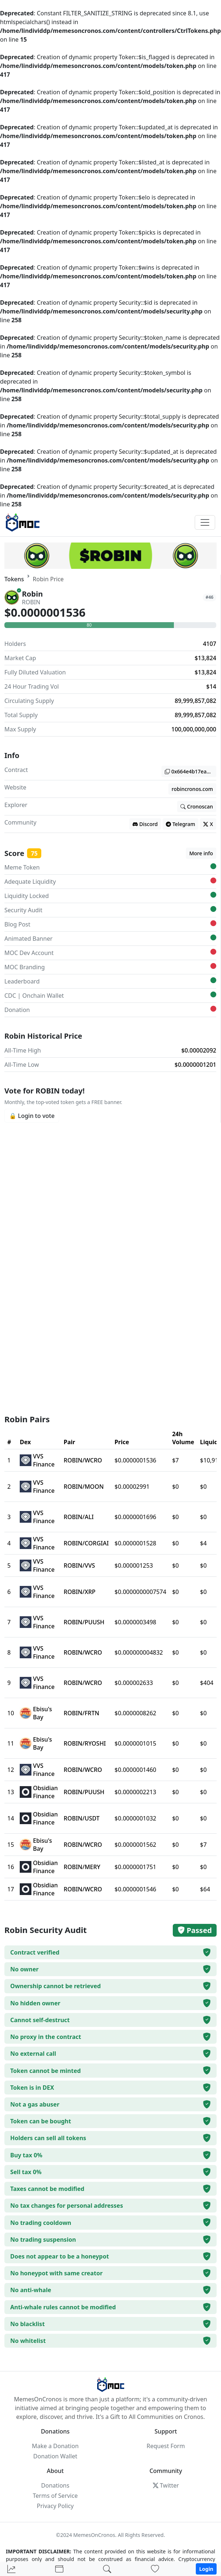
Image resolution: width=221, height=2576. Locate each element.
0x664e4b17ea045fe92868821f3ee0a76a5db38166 (190, 771)
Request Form (165, 2446)
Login (206, 2568)
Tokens (14, 579)
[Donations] (155, 2569)
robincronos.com (192, 788)
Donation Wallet (55, 2456)
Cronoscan (196, 806)
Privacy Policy (55, 2506)
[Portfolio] (59, 2569)
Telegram (180, 824)
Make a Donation (55, 2446)
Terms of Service (55, 2496)
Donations (55, 2485)
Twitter (166, 2485)
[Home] (11, 2569)
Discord (145, 824)
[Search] (107, 2569)
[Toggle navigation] (205, 522)
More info (201, 853)
